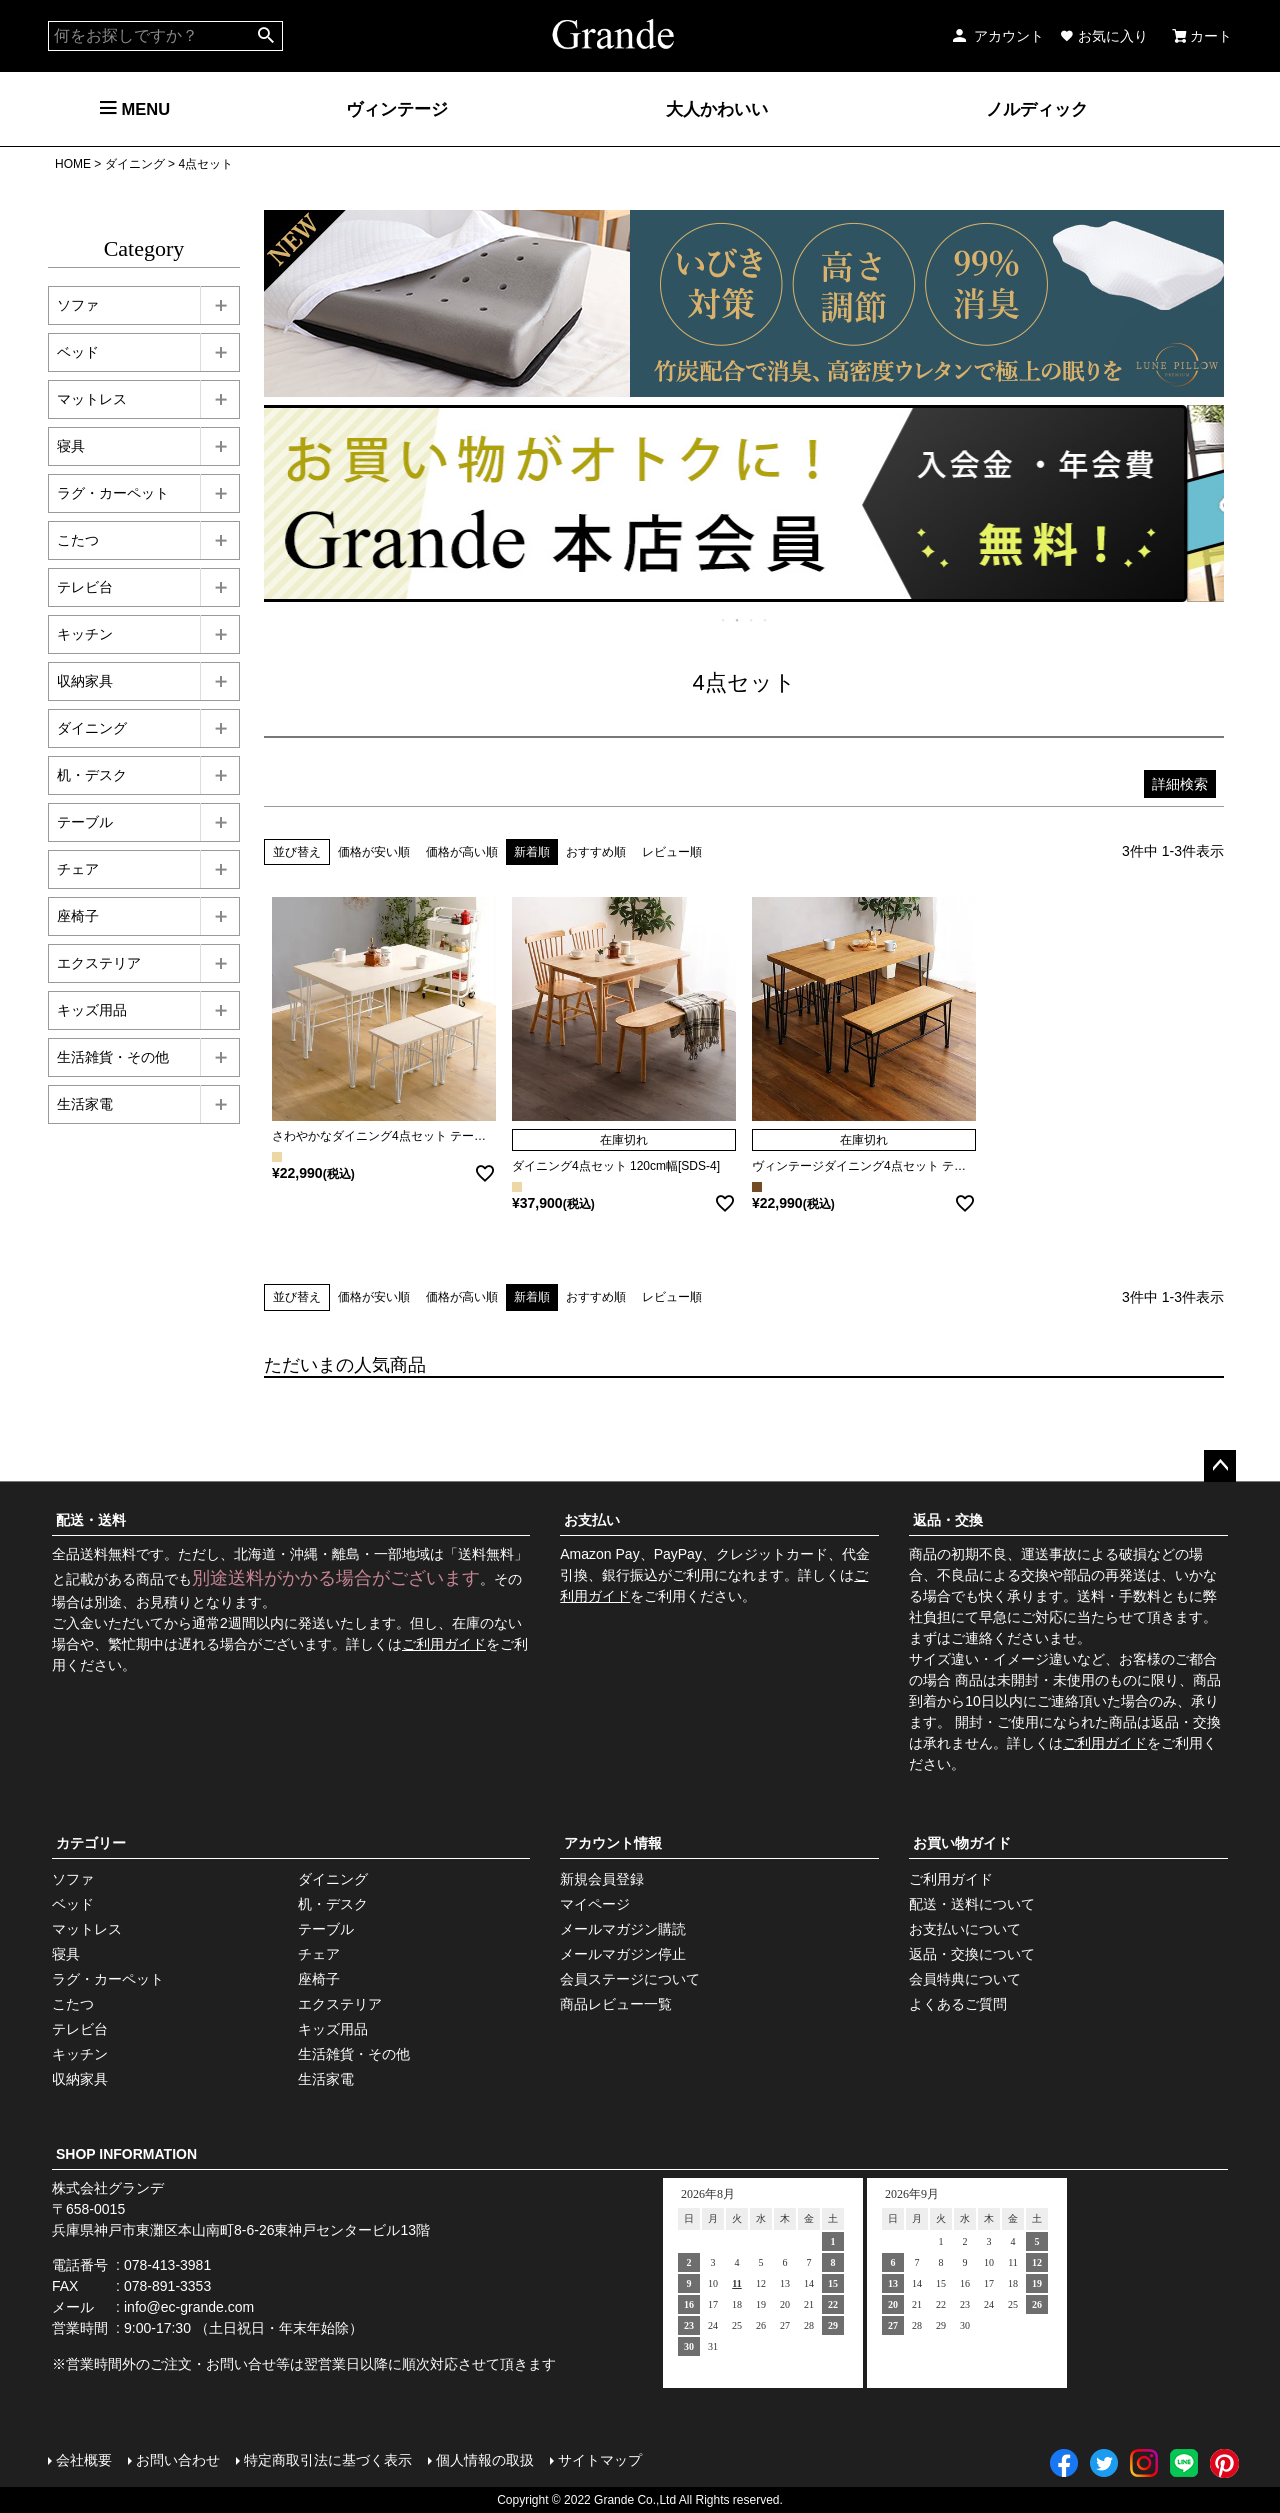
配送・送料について (972, 1904)
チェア (78, 869)
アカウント (997, 36)
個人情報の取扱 (485, 2460)
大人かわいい (717, 109)
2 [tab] (738, 620)
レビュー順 (672, 852)
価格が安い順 (374, 852)
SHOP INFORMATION (126, 2154)
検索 (266, 36)
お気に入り (1104, 36)
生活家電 (85, 1104)
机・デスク (92, 775)
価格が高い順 (462, 852)
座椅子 (78, 916)
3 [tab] (752, 620)
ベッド (78, 352)
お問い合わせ (178, 2460)
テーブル (85, 822)
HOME (73, 164)
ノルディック (1037, 109)
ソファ (78, 305)
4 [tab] (766, 620)
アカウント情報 (613, 1843)
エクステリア (99, 963)
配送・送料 (91, 1520)
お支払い (592, 1520)
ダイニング (135, 164)
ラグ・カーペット (113, 493)
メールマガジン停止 (623, 1954)
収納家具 (85, 681)
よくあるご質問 (958, 2004)
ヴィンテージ (397, 109)
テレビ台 (85, 587)
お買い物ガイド (962, 1843)
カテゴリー (91, 1843)
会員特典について (965, 1979)
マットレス (92, 399)
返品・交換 (948, 1520)
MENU (135, 109)
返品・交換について (972, 1954)
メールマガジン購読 (623, 1929)
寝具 (71, 446)
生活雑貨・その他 (113, 1057)
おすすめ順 (596, 852)
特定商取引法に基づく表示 (328, 2460)
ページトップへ (1220, 1466)
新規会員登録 (602, 1879)
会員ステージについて (630, 1979)
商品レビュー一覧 (616, 2004)
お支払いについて (965, 1929)
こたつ (78, 540)
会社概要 (84, 2460)
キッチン (85, 634)
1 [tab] (724, 620)
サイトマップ (600, 2460)
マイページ (595, 1904)
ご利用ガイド (444, 1644)
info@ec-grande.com (189, 2307)
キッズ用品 (92, 1010)
